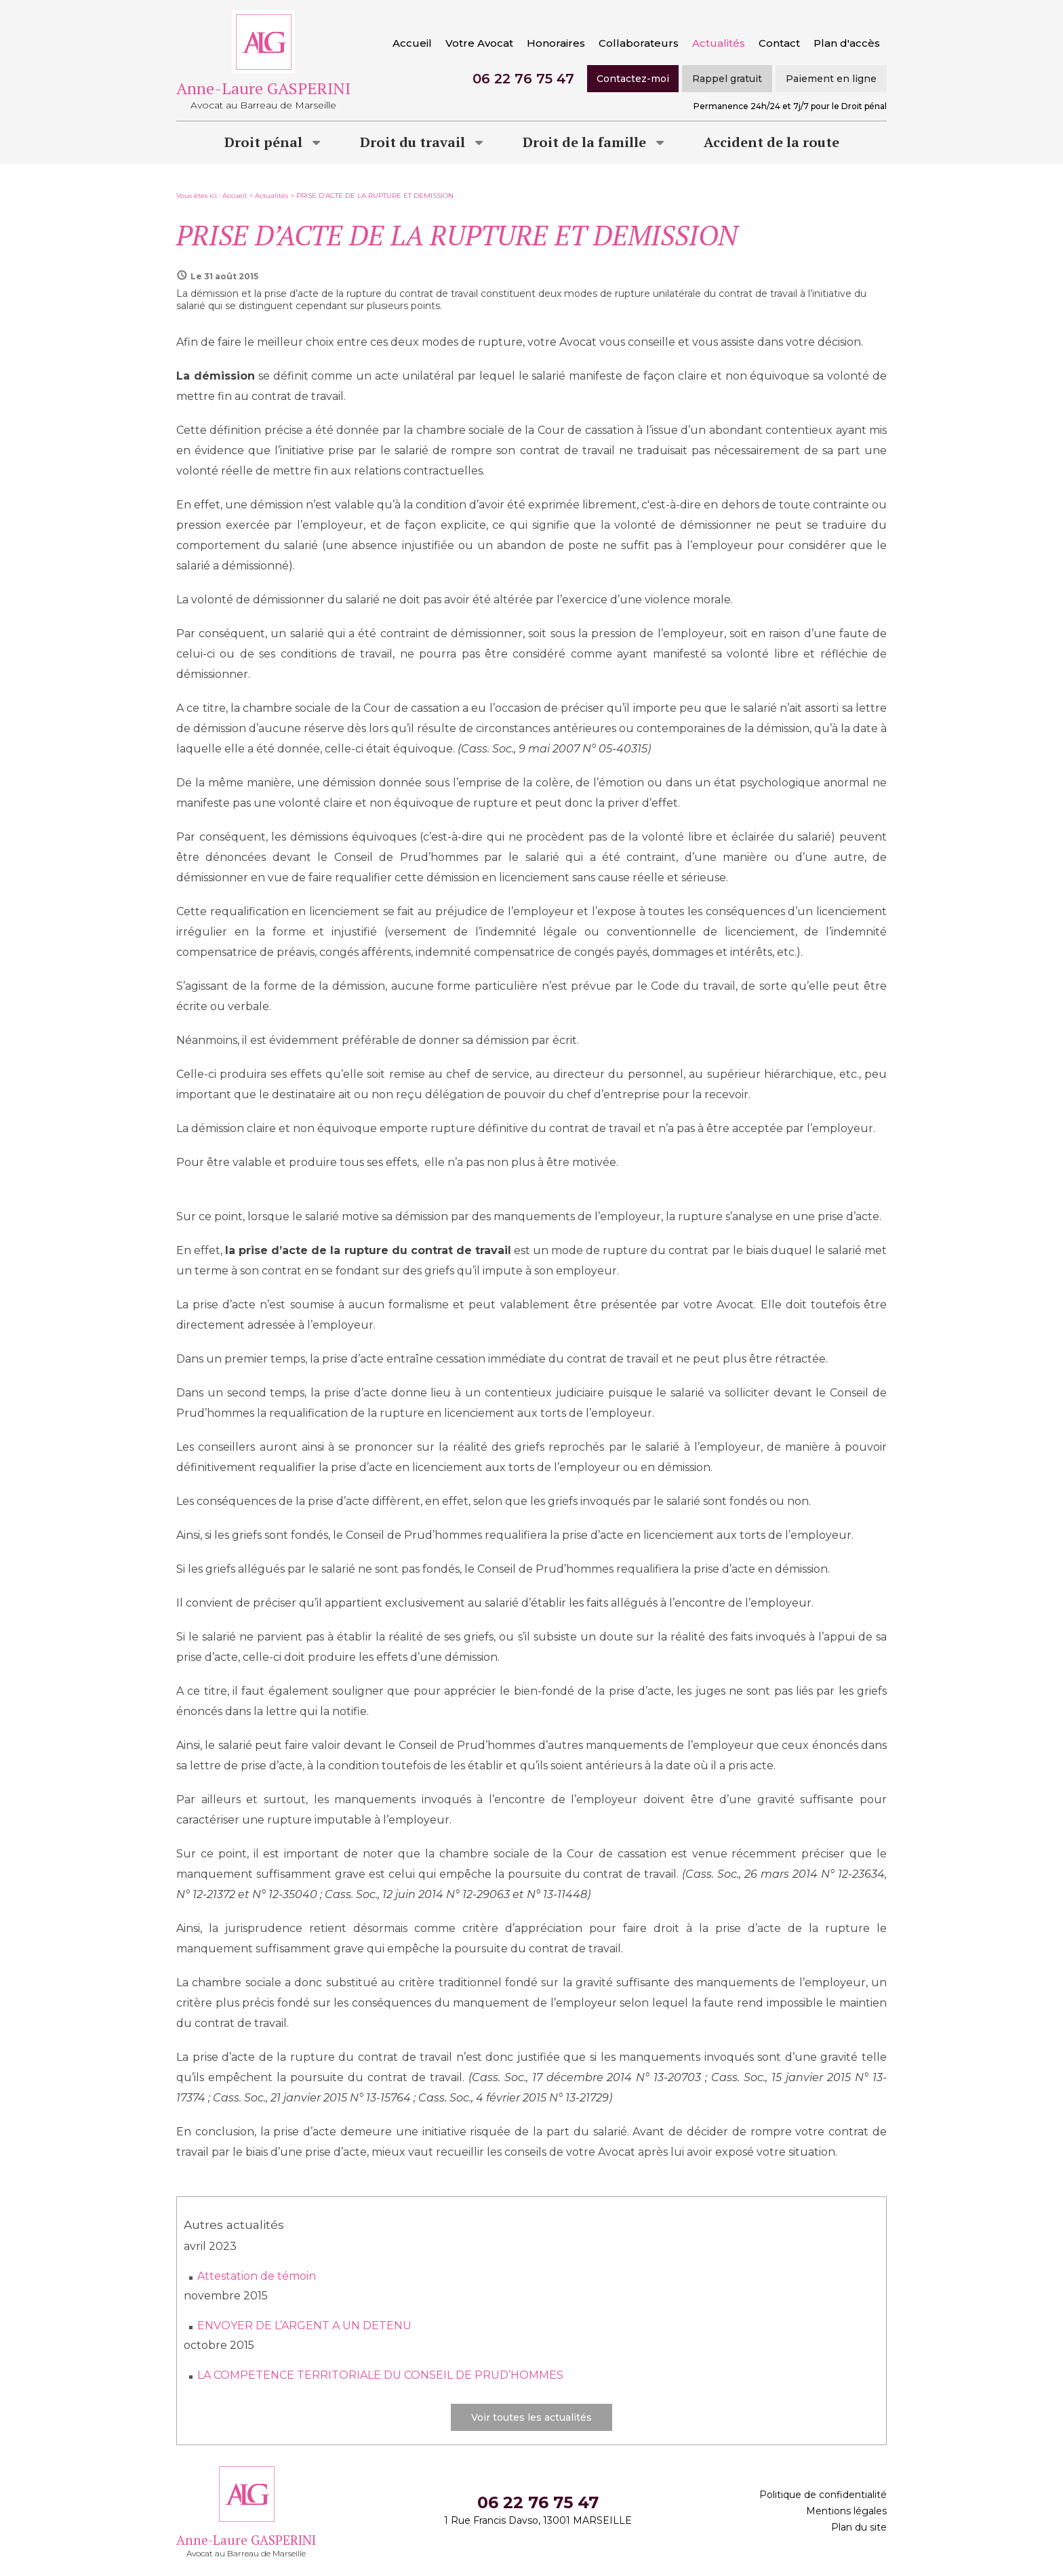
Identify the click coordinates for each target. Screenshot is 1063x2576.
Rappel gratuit (727, 79)
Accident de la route (771, 142)
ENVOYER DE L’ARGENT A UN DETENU (304, 2325)
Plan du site (859, 2527)
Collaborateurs (639, 43)
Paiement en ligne (831, 79)
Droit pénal (263, 142)
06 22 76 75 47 (523, 79)
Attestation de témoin (256, 2276)
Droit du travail (412, 142)
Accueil (412, 43)
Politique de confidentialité (823, 2495)
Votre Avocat (479, 43)
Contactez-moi (633, 79)
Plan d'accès (847, 43)
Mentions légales (846, 2511)
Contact (779, 43)
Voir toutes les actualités (531, 2417)
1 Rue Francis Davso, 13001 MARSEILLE (538, 2520)
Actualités (718, 43)
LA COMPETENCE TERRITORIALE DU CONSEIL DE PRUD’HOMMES (380, 2375)
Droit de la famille (584, 142)
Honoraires (556, 43)
